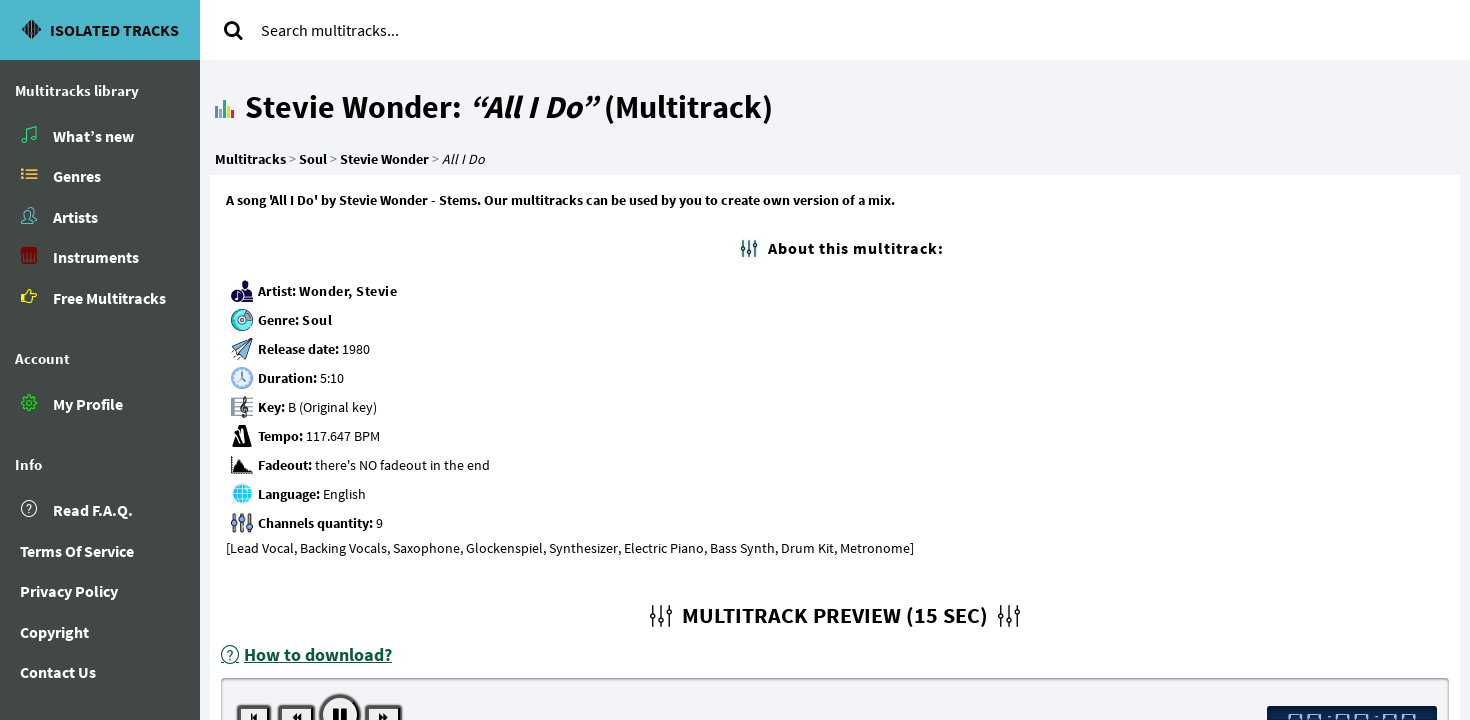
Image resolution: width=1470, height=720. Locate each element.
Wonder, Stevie (348, 291)
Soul (317, 320)
